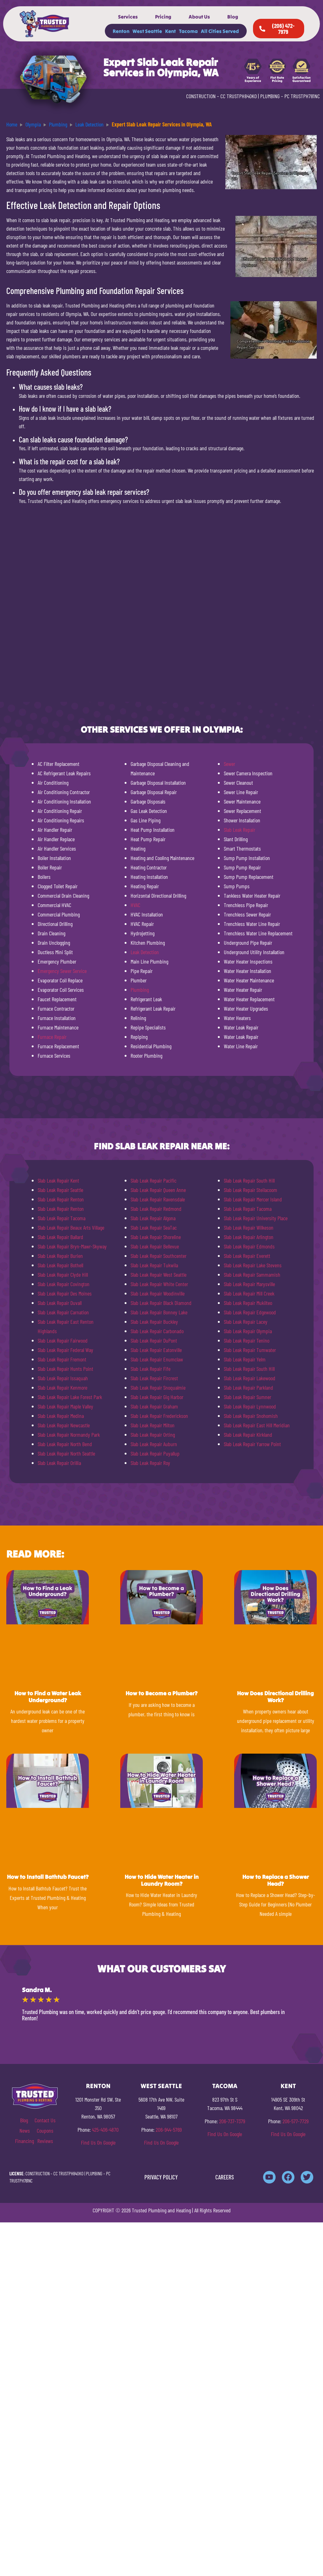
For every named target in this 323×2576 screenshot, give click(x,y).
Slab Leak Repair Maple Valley (65, 1406)
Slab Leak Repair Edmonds (249, 1246)
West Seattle (147, 31)
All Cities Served (220, 31)
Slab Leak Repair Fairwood (63, 1340)
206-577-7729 (296, 2121)
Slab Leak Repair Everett (247, 1255)
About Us (199, 16)
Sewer (229, 763)
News (24, 2130)
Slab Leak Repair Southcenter (158, 1255)
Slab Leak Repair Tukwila (154, 1265)
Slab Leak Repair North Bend (65, 1443)
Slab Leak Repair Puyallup (155, 1453)
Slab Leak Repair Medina (61, 1415)
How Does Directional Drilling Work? (275, 1697)
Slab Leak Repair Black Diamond (161, 1302)
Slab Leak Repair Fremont (62, 1359)
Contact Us (45, 2120)
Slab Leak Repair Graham (154, 1406)
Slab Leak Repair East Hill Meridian (257, 1425)
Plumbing (140, 989)
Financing (24, 2140)
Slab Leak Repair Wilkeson (248, 1227)
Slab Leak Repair (239, 829)
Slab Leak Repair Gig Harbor (157, 1396)
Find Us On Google (98, 2142)
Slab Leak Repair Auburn (154, 1443)
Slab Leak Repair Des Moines (65, 1293)
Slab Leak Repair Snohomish (251, 1415)
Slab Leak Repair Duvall (60, 1302)
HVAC (135, 904)
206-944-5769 (169, 2129)
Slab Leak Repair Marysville (249, 1283)
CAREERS (224, 2177)
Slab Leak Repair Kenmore (62, 1387)
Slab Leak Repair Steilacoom (250, 1189)
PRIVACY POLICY (161, 2177)
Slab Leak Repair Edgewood (250, 1312)
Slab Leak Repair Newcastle (64, 1425)
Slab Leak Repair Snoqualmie (158, 1387)
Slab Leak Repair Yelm (245, 1359)
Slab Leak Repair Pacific (153, 1180)
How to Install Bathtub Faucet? (48, 1876)
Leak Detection (145, 952)
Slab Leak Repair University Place (256, 1218)
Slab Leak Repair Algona (153, 1218)
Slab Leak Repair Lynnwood (250, 1406)
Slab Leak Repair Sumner (247, 1396)
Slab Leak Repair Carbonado (157, 1331)
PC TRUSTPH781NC (302, 96)
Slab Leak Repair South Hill (249, 1180)
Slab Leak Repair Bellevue (155, 1246)
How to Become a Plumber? (161, 1693)
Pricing (163, 16)
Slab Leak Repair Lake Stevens (253, 1265)
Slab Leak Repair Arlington (248, 1236)
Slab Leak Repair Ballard (60, 1236)
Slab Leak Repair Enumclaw (157, 1359)
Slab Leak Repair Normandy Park (69, 1434)
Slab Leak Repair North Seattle (66, 1453)
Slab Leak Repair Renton (61, 1199)
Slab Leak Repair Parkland (248, 1387)
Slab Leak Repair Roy (150, 1462)
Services (128, 16)
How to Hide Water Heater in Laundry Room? (162, 1880)
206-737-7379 (232, 2121)
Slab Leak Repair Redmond (156, 1208)
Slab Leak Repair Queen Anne (158, 1189)
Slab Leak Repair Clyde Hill (63, 1274)
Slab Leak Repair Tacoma (61, 1218)
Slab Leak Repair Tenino (246, 1340)
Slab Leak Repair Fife (150, 1368)
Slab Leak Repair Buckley (154, 1321)
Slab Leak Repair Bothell (60, 1265)
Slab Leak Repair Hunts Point (65, 1368)
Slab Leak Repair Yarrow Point (252, 1443)
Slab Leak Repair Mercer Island (253, 1199)
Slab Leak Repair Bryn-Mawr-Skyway (72, 1246)
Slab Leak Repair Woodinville (158, 1293)
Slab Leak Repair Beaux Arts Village (71, 1227)
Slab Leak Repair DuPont (154, 1340)
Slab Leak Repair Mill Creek (249, 1293)
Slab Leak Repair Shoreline (156, 1236)
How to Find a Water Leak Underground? (47, 1697)
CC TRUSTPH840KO (238, 96)
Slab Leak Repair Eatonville (156, 1349)
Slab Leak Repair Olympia (248, 1331)
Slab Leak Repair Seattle (60, 1189)
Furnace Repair (52, 1036)
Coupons (45, 2130)
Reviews (45, 2140)
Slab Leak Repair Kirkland (248, 1434)
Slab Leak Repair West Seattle (158, 1274)
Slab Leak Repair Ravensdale (158, 1199)
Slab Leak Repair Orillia (59, 1462)
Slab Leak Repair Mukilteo (248, 1302)
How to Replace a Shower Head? (275, 1880)
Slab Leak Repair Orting (153, 1434)
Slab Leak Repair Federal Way (65, 1349)
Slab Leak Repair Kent (58, 1180)
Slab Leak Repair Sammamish (252, 1274)
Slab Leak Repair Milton (153, 1425)
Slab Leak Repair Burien (60, 1255)
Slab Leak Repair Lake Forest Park (70, 1396)
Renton (121, 31)
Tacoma (188, 31)
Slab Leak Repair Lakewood (249, 1378)
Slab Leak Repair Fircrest (154, 1378)
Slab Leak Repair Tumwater (250, 1349)
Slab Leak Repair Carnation (63, 1312)
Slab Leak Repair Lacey (245, 1321)
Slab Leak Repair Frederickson (159, 1415)
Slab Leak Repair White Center (159, 1283)
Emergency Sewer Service (62, 970)
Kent (170, 31)
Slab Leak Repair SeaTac (154, 1227)
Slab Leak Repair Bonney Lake (159, 1312)
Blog (232, 16)
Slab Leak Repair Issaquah (63, 1378)
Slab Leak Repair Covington (63, 1283)
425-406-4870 (105, 2129)
